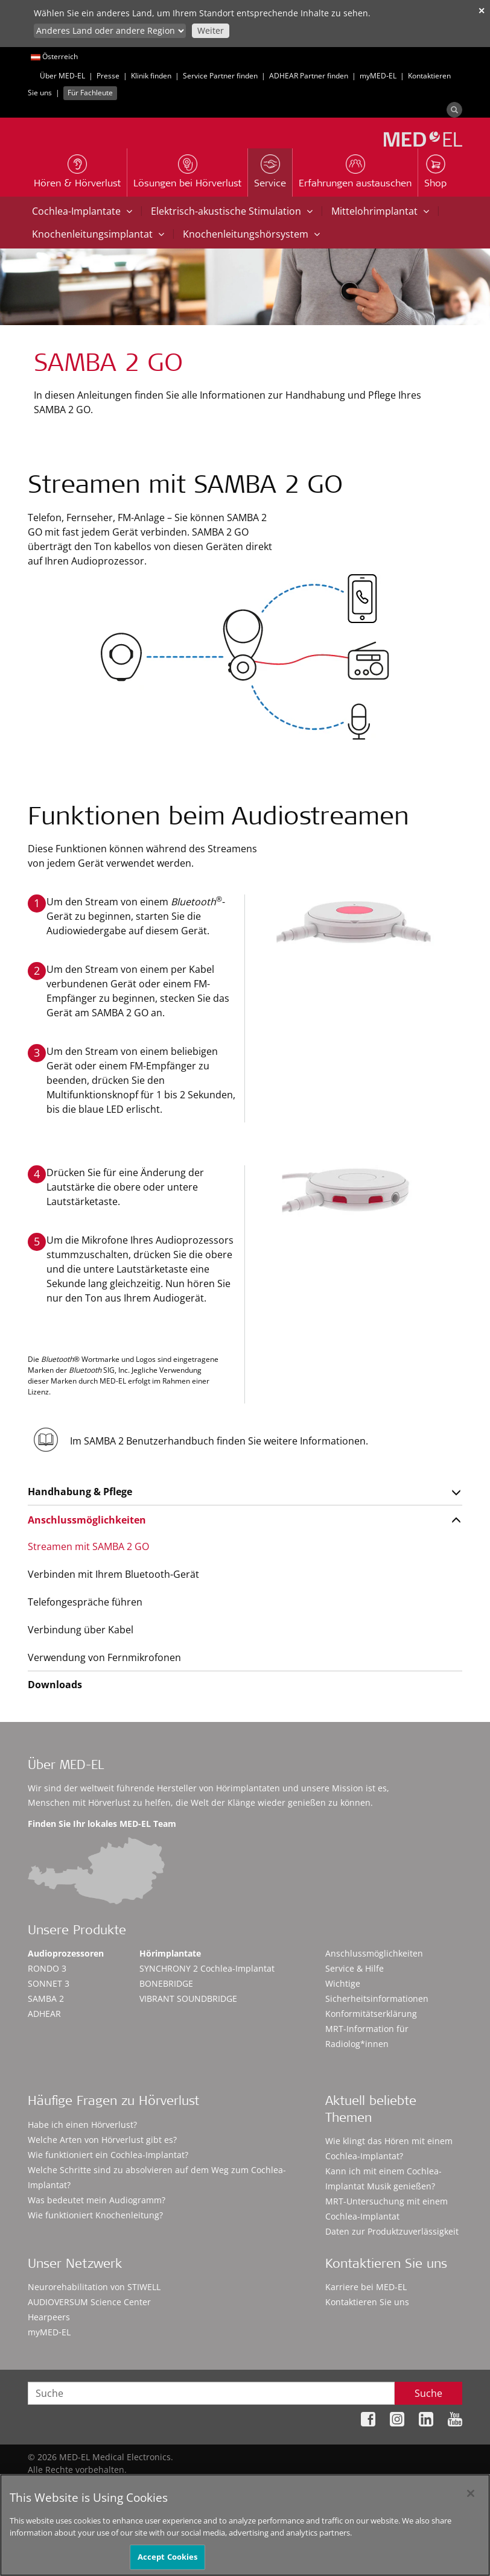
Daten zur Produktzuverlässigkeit (392, 2231)
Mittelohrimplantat (380, 211)
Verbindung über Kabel (80, 1629)
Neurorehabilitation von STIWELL (94, 2287)
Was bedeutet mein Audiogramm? (96, 2200)
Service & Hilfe (354, 1968)
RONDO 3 (47, 1968)
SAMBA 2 (46, 1998)
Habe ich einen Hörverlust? (82, 2124)
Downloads (55, 1684)
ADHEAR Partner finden (308, 76)
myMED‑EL (378, 76)
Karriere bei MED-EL (366, 2287)
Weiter (210, 30)
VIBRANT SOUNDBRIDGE (188, 1998)
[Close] (470, 2500)
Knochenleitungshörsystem (251, 234)
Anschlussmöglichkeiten (87, 1520)
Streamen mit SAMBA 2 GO (88, 1546)
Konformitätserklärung (371, 2013)
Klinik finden (151, 76)
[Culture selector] (110, 31)
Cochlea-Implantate (82, 211)
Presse (108, 76)
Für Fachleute (90, 92)
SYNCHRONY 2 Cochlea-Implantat (207, 1968)
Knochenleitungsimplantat (98, 234)
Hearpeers (49, 2317)
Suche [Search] (428, 2393)
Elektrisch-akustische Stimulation (232, 211)
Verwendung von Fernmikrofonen (104, 1657)
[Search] (454, 110)
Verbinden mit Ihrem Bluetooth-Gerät (113, 1574)
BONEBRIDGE (166, 1983)
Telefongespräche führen (85, 1602)
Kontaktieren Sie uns (367, 2302)
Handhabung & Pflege (80, 1491)
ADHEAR (44, 2013)
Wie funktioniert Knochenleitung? (95, 2215)
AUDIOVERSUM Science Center (89, 2302)
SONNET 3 (48, 1983)
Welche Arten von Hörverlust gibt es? (102, 2139)
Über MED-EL (62, 76)
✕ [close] (481, 10)
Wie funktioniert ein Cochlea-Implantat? (108, 2154)
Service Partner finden (220, 76)
